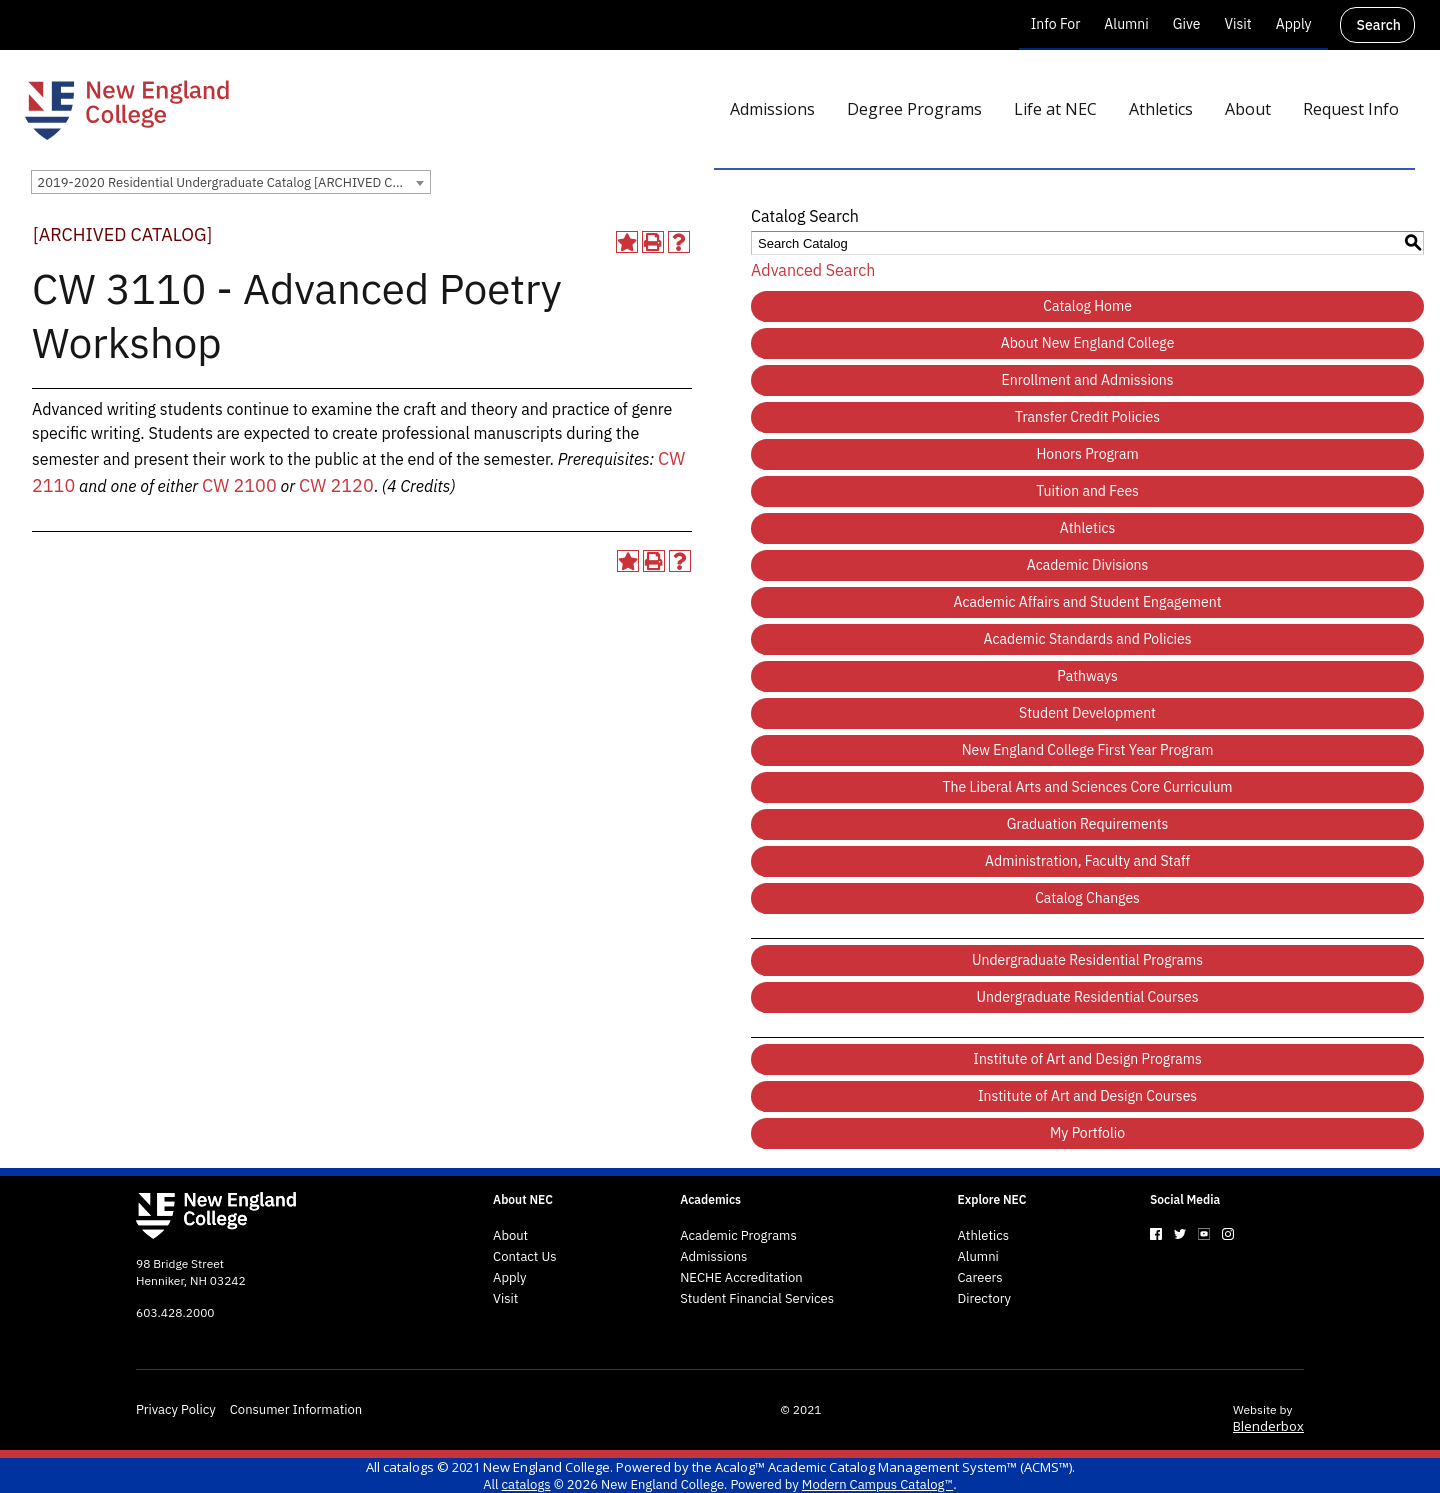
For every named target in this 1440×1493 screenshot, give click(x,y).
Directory (985, 1299)
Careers (980, 1278)
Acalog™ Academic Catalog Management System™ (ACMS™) (893, 1467)
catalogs (408, 1467)
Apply (1294, 24)
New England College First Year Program (1088, 750)
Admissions (713, 1257)
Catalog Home (1087, 306)
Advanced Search (813, 270)
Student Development (1087, 713)
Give (1187, 24)
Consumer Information (296, 1410)
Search (1379, 25)
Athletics (1088, 528)
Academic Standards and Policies (1088, 639)
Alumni (1126, 24)
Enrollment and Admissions (1088, 380)
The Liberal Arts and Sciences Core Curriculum (1088, 787)
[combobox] (231, 182)
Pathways (1087, 676)
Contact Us (525, 1257)
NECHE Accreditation (741, 1278)
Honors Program (1087, 454)
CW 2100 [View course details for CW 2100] (239, 485)
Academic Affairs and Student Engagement (1087, 602)
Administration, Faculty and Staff (1087, 861)
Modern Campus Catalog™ (877, 1484)
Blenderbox (1268, 1426)
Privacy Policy (176, 1410)
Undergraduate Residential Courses (1088, 997)
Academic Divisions (1088, 565)
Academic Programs (738, 1236)
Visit (1237, 24)
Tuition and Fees (1087, 491)
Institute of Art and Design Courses (1087, 1096)
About (510, 1236)
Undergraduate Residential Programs (1087, 960)
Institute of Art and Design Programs (1087, 1059)
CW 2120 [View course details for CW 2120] (336, 485)
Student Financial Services (757, 1299)
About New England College (1088, 343)
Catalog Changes (1087, 898)
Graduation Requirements (1088, 824)
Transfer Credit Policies (1087, 417)
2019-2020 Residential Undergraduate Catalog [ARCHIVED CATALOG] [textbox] (233, 182)
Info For (1056, 24)
